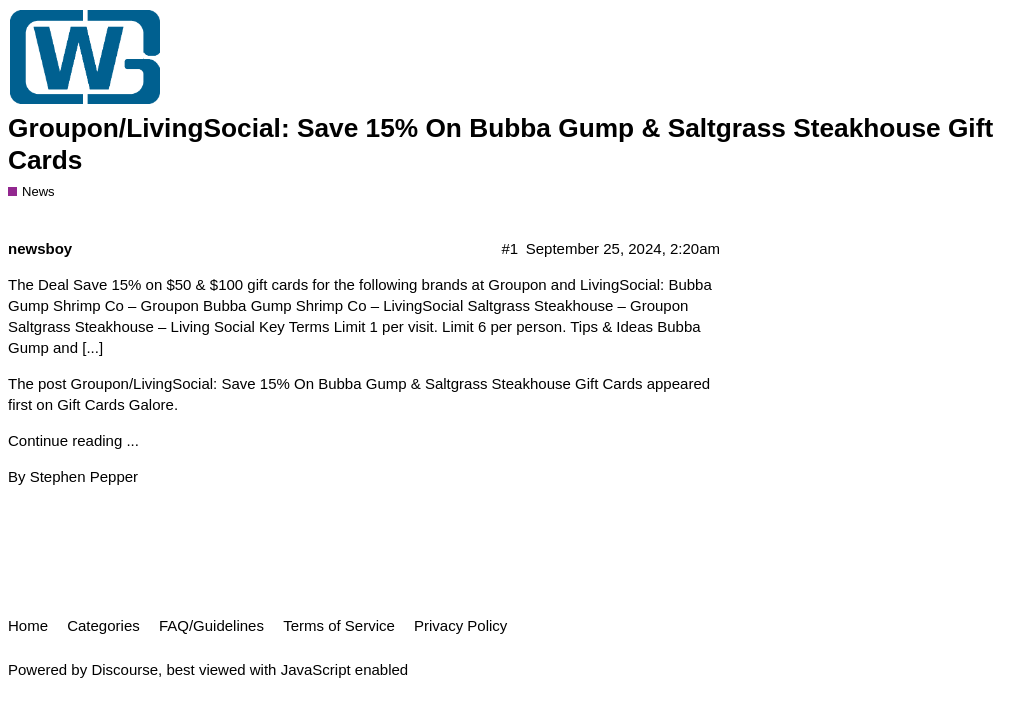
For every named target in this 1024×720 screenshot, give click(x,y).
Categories (103, 625)
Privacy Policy (460, 625)
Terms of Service (339, 625)
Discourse (124, 669)
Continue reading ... (73, 440)
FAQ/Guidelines (211, 625)
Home (28, 625)
